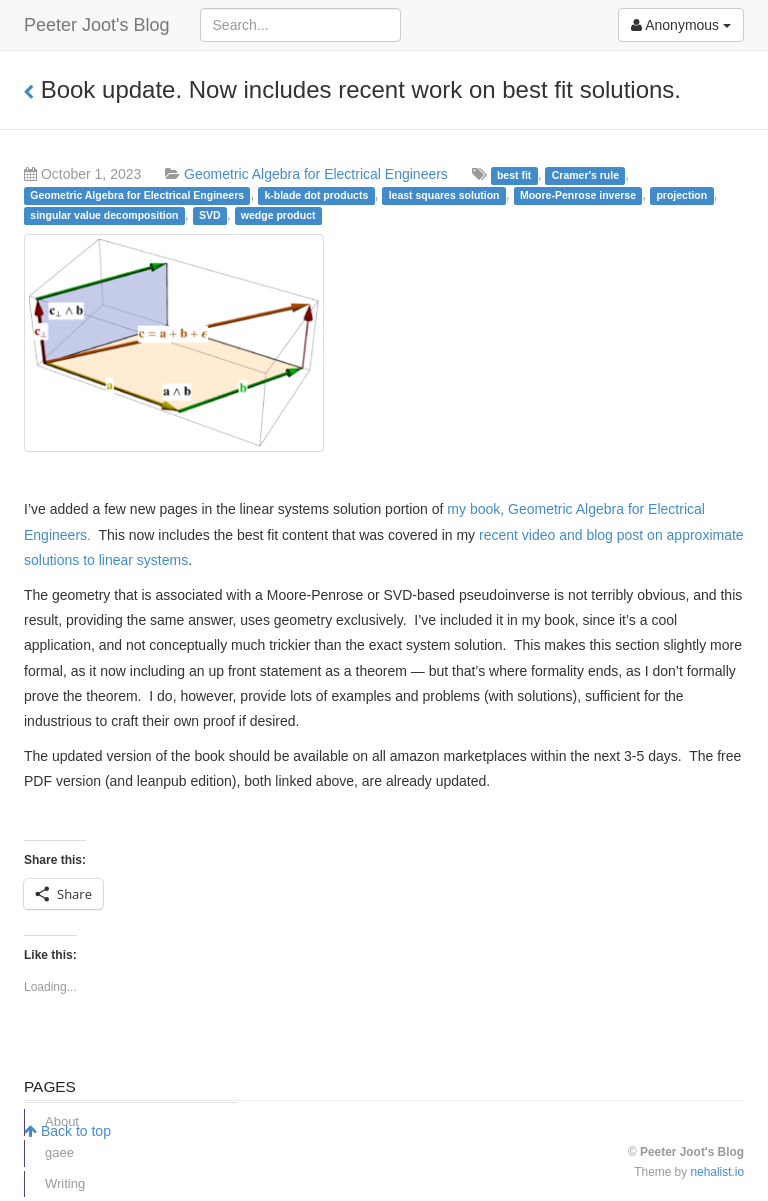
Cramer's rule (585, 175)
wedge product (278, 215)
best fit (514, 175)
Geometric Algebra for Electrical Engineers (316, 174)
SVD (210, 215)
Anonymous (681, 25)
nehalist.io (717, 1172)
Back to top (67, 1131)
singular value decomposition (104, 215)
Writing (65, 1183)
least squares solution (444, 195)
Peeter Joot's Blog (97, 25)
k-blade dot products (316, 195)
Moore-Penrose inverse (578, 195)
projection (681, 195)
